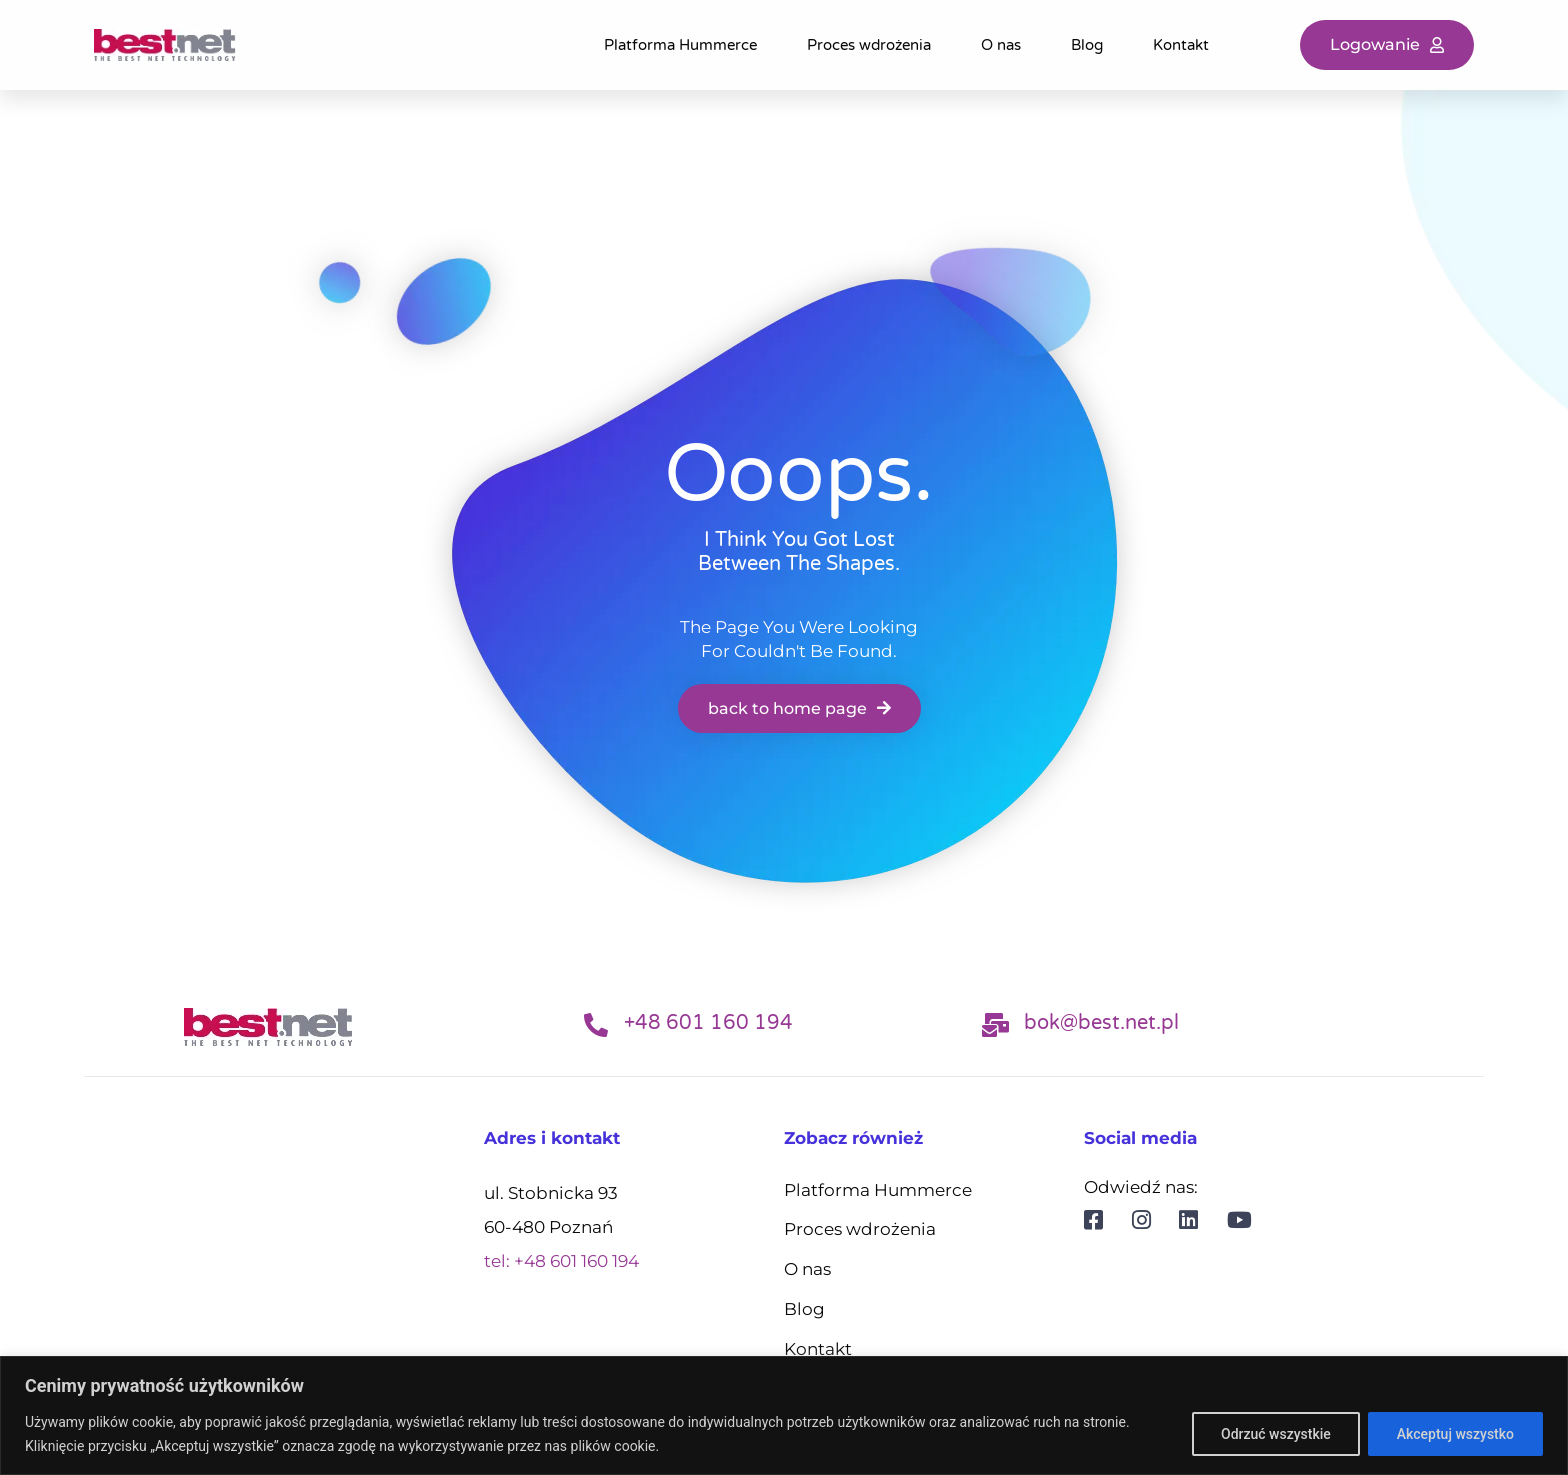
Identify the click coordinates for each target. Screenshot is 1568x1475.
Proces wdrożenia (869, 45)
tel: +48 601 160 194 (561, 1261)
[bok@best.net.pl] (996, 1025)
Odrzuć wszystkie (1276, 1434)
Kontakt (1181, 45)
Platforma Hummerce (680, 45)
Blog (1087, 45)
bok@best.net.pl (1101, 1023)
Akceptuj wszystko (1455, 1434)
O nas (1001, 45)
